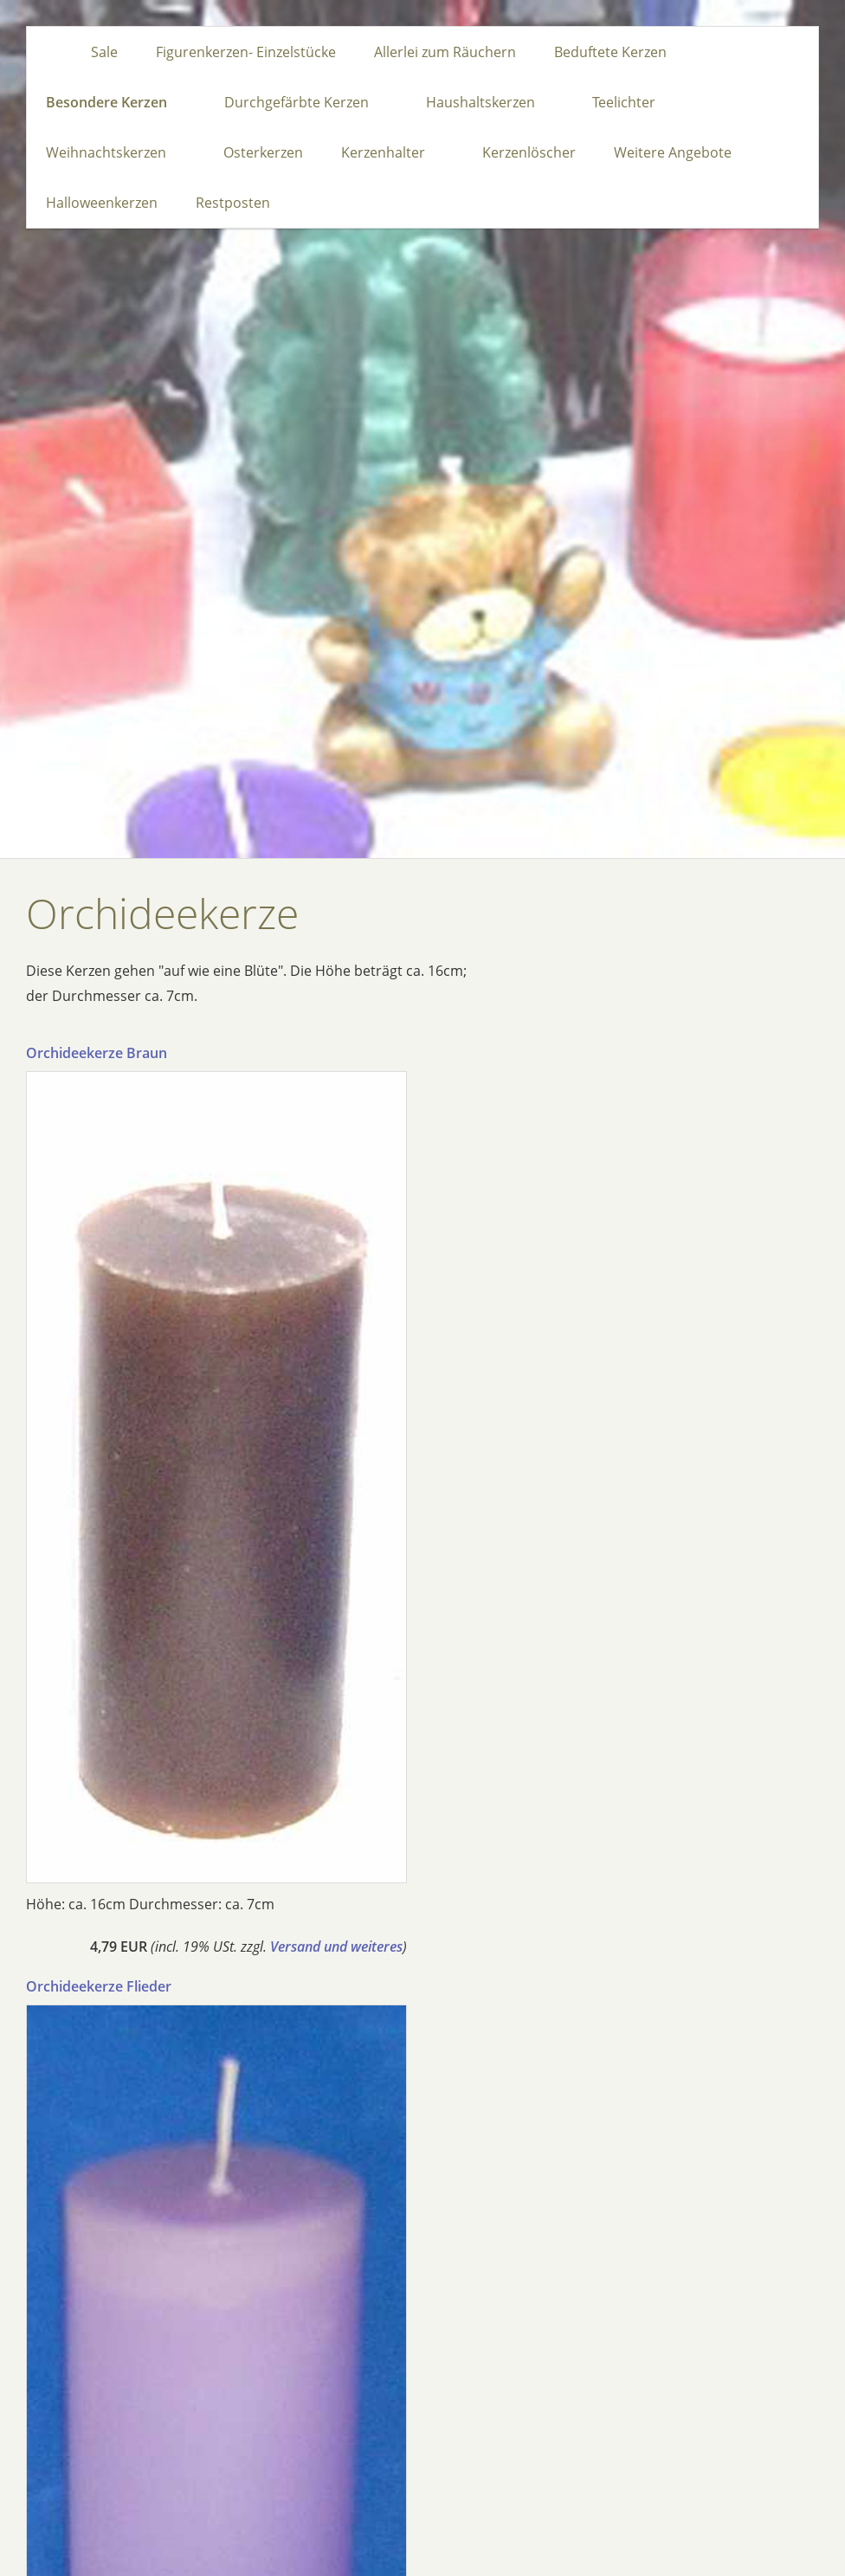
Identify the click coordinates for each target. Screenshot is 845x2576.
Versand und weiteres (336, 1946)
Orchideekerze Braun (96, 1052)
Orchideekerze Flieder (98, 1986)
